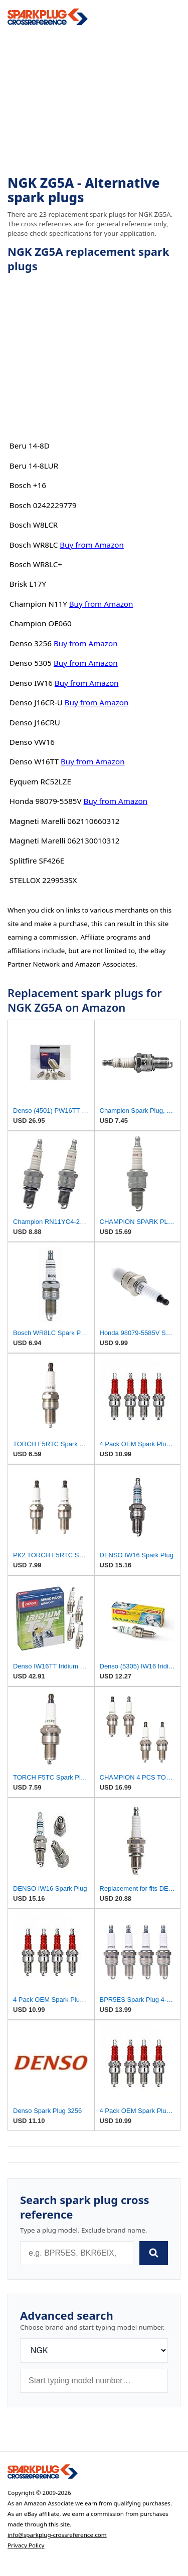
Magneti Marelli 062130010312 (65, 840)
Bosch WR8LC (34, 545)
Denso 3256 (31, 643)
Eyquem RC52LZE (40, 781)
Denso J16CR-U (36, 702)
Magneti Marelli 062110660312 (65, 821)
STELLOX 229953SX (43, 880)
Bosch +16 (28, 485)
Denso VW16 (32, 742)
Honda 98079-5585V (46, 801)
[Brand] (94, 2350)
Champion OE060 (41, 623)
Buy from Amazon (92, 545)
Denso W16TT (34, 761)
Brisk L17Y (28, 584)
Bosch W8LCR (34, 525)
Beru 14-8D (30, 446)
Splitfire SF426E (37, 860)
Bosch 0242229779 (43, 505)
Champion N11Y (38, 604)
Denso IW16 (31, 683)
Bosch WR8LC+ (36, 564)
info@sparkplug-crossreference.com (57, 2534)
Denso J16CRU (35, 722)
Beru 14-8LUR (34, 466)
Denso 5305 (31, 663)
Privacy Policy (26, 2545)
